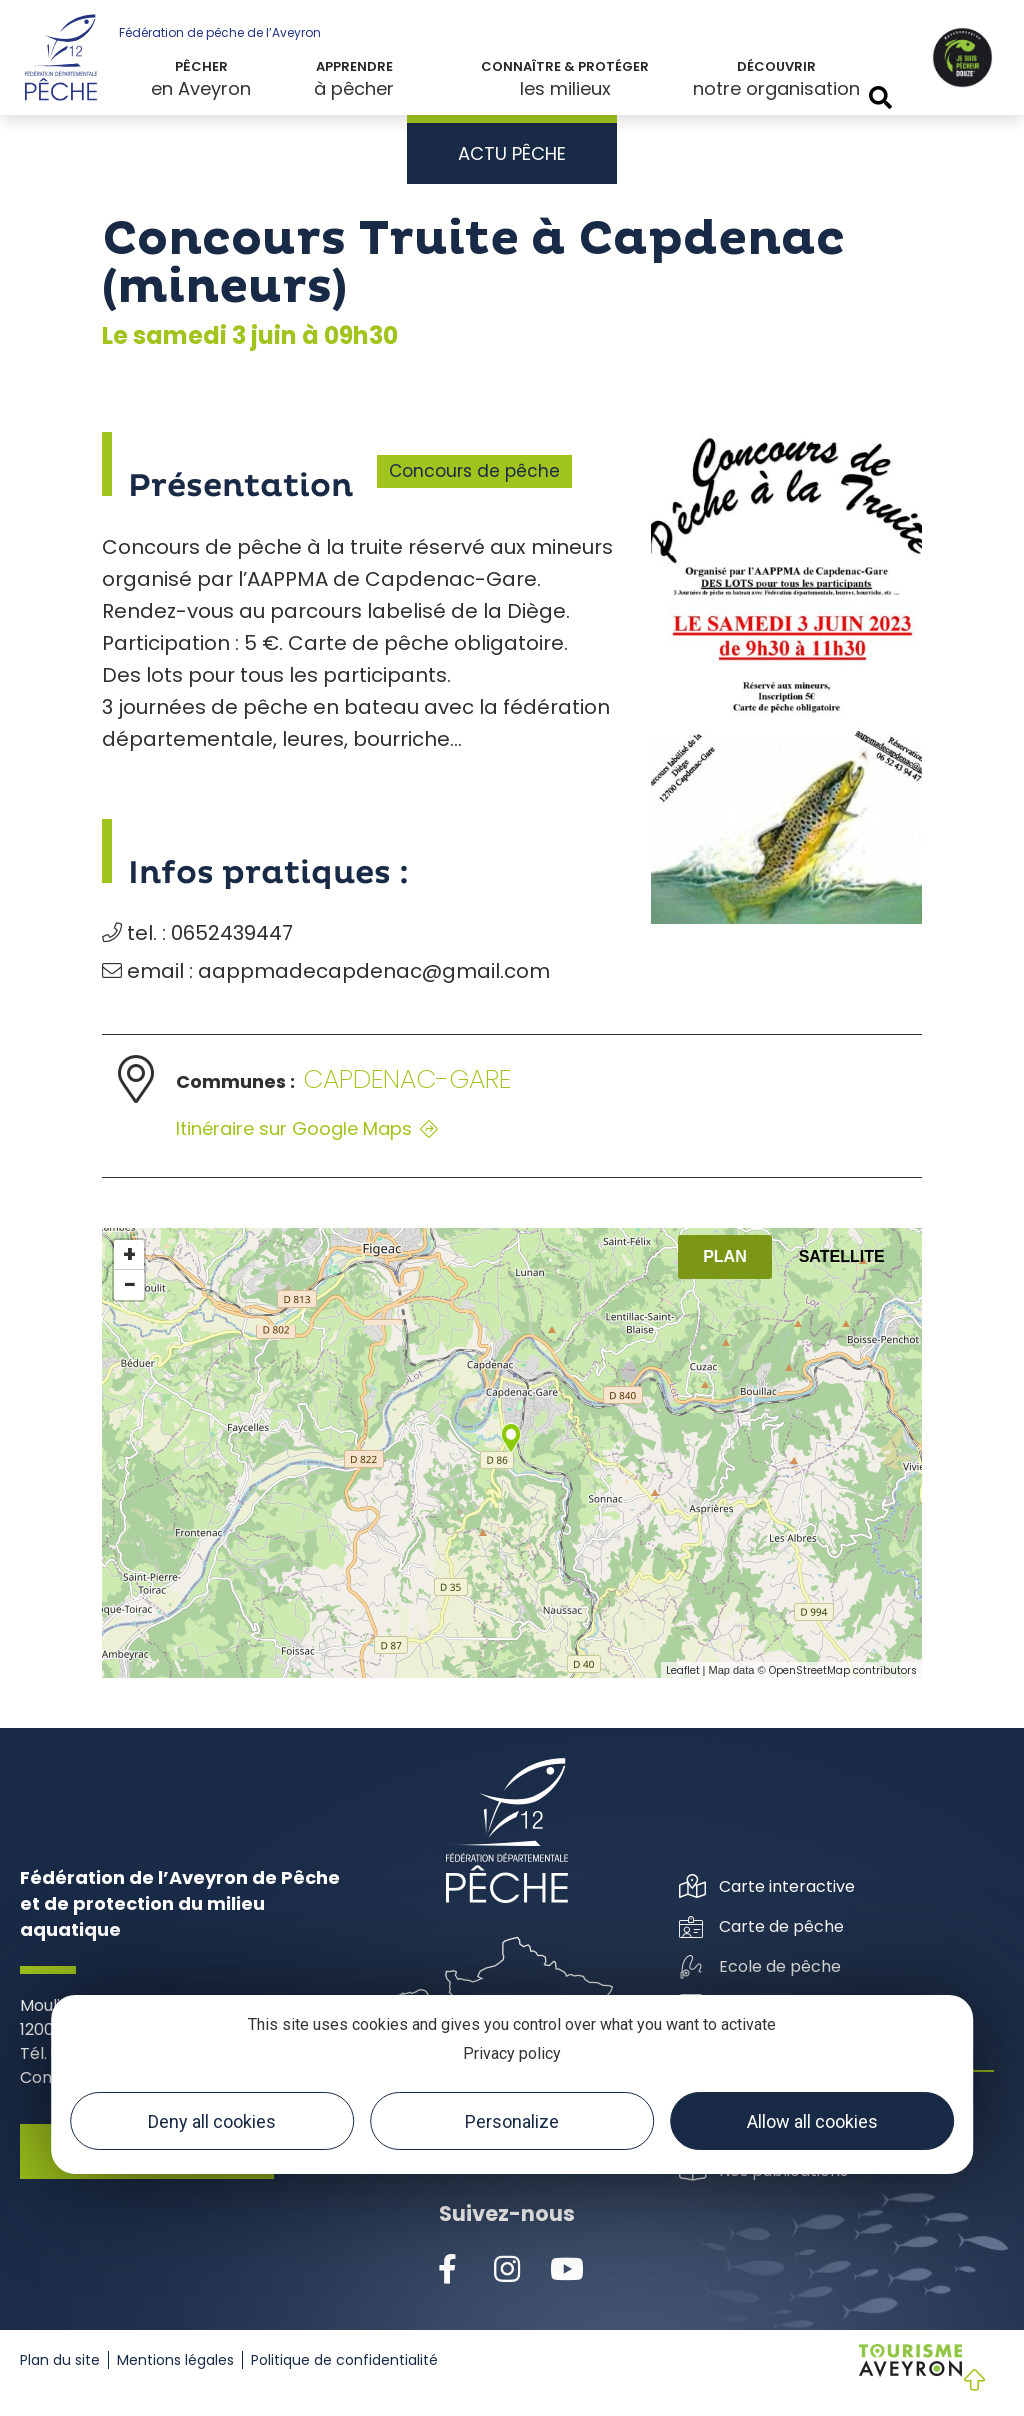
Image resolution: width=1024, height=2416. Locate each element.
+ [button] (129, 1255)
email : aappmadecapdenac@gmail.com (326, 971)
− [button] (130, 1285)
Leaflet (683, 1670)
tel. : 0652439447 (197, 933)
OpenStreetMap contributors (843, 1670)
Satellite (842, 1256)
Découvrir (776, 66)
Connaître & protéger (565, 66)
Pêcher (201, 66)
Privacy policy (512, 2053)
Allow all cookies (812, 2121)
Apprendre (354, 66)
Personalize (512, 2121)
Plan (725, 1256)
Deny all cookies (212, 2121)
